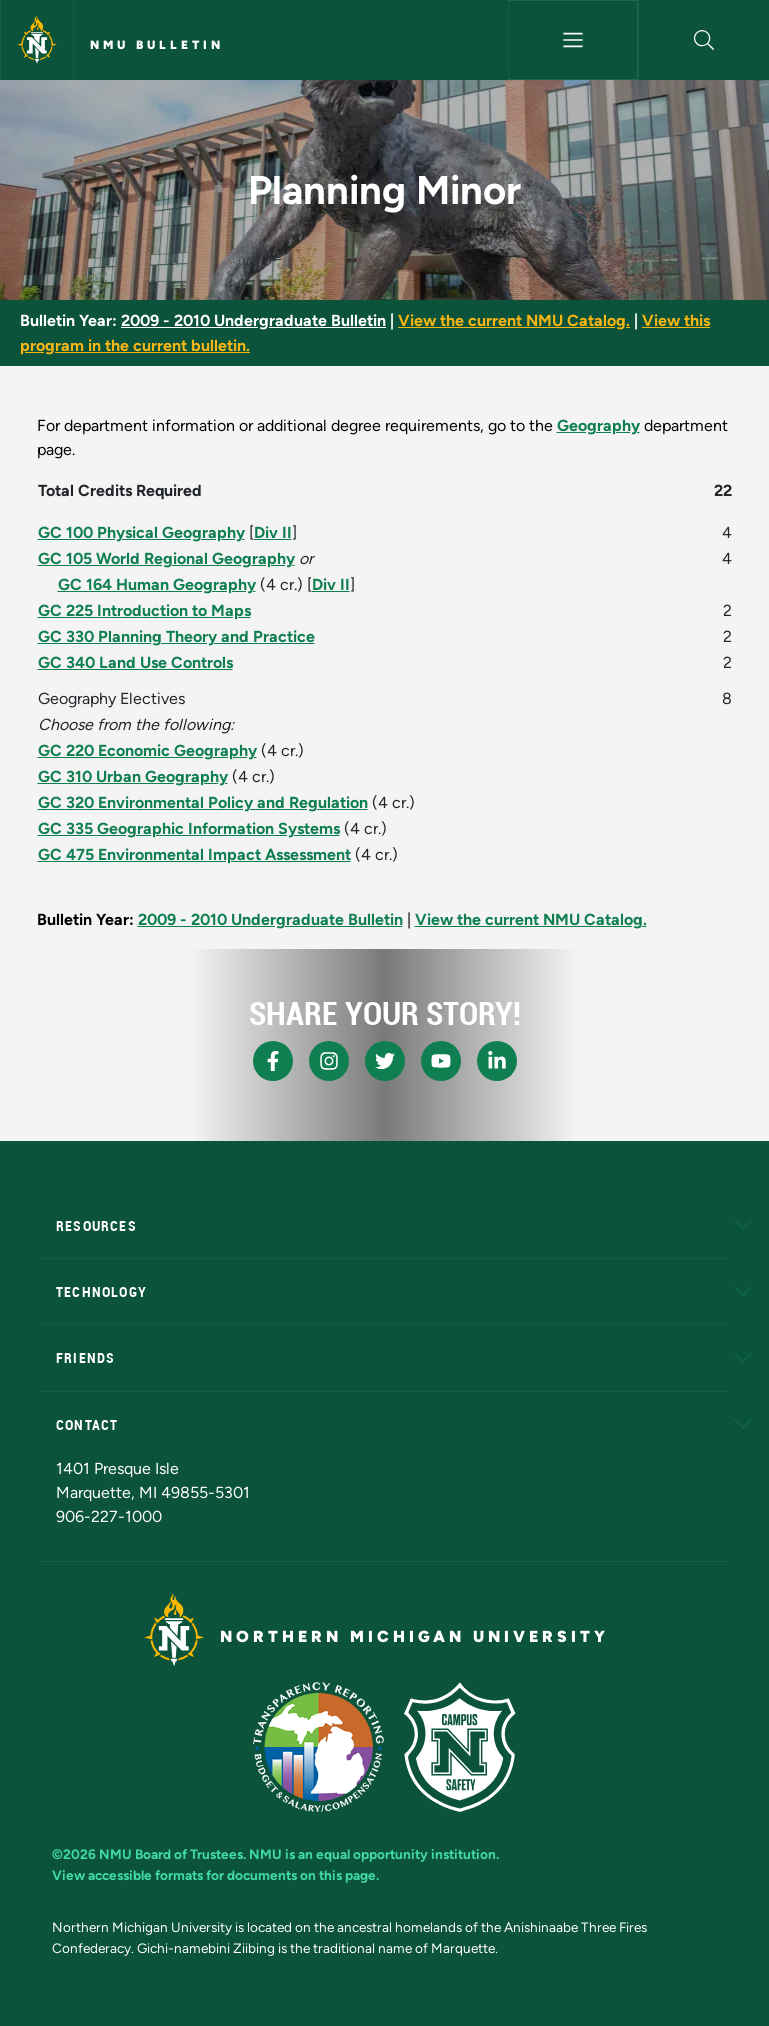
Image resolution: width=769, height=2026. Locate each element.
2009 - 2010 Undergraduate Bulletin (253, 320)
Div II (273, 532)
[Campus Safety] (459, 1747)
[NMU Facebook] (273, 1061)
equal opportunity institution (406, 1854)
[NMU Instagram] (329, 1061)
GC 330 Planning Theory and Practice (176, 636)
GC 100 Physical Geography (141, 532)
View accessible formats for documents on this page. (215, 1875)
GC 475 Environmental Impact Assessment (194, 854)
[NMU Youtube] (441, 1061)
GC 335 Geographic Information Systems (189, 828)
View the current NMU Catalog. (514, 320)
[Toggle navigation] (573, 40)
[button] (704, 40)
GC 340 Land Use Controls (135, 662)
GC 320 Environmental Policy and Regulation (203, 802)
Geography (598, 425)
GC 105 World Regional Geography (166, 558)
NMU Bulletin (157, 45)
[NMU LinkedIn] (497, 1061)
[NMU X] (385, 1061)
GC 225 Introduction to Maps (144, 610)
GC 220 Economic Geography (147, 750)
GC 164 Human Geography (157, 584)
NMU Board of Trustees (171, 1854)
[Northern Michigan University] (37, 40)
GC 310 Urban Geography (133, 776)
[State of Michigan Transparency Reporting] (318, 1747)
